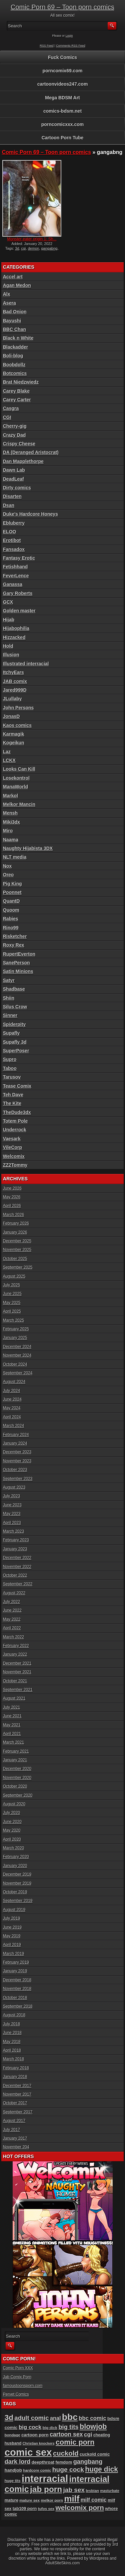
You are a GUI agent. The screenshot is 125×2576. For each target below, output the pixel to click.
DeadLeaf (13, 479)
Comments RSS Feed (70, 45)
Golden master (19, 610)
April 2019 (12, 1944)
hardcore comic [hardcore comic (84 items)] (37, 2470)
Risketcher (15, 936)
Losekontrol (16, 778)
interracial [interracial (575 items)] (45, 2478)
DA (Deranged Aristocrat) (31, 452)
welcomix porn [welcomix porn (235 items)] (80, 2507)
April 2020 (12, 1839)
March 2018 (13, 2059)
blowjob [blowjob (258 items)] (93, 2426)
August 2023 (14, 1487)
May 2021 (12, 1725)
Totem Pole (15, 1121)
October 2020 (15, 1786)
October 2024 (15, 1364)
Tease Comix (17, 1086)
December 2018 (17, 1980)
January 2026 (15, 1232)
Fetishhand (15, 566)
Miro (8, 830)
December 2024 (17, 1346)
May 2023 (12, 1513)
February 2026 (16, 1223)
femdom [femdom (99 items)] (64, 2462)
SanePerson (16, 962)
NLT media (15, 857)
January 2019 (15, 1971)
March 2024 (13, 1425)
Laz (7, 751)
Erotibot (12, 540)
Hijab (8, 619)
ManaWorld (15, 786)
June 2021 (12, 1716)
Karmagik (13, 734)
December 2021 (17, 1663)
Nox (7, 866)
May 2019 (12, 1936)
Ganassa (12, 584)
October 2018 (15, 1997)
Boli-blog (13, 355)
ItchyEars (13, 672)
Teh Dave (13, 1094)
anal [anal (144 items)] (55, 2418)
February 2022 (16, 1645)
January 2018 (15, 2076)
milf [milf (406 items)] (71, 2498)
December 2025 (17, 1241)
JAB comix (15, 681)
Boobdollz (14, 364)
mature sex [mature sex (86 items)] (29, 2500)
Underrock (14, 1129)
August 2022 (14, 1593)
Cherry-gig (15, 426)
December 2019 (17, 1874)
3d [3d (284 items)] (9, 2417)
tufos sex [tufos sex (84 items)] (46, 2509)
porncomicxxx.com (62, 124)
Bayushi (12, 320)
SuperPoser (16, 1050)
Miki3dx (11, 822)
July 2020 (11, 1812)
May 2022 (12, 1619)
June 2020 (12, 1821)
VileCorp (12, 1147)
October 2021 (15, 1681)
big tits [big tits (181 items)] (68, 2426)
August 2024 (14, 1381)
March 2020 (13, 1848)
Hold (8, 646)
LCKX (9, 760)
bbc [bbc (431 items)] (70, 2417)
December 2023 (17, 1452)
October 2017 (15, 2103)
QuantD (11, 901)
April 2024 (12, 1417)
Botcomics (15, 373)
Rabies (10, 918)
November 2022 (17, 1566)
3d (17, 248)
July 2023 (11, 1496)
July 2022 (11, 1601)
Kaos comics (17, 725)
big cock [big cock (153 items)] (30, 2427)
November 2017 (17, 2094)
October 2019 (15, 1892)
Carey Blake (16, 391)
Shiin (8, 998)
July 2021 (11, 1707)
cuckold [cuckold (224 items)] (66, 2453)
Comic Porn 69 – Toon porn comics (62, 7)
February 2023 (16, 1540)
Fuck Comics (62, 57)
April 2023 (12, 1522)
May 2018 (12, 2041)
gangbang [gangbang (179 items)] (88, 2461)
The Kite (12, 1103)
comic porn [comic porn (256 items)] (75, 2442)
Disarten (12, 496)
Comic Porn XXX (18, 2368)
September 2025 (18, 1267)
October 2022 (15, 1575)
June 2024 (12, 1399)
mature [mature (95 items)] (11, 2500)
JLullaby (12, 698)
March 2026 (13, 1214)
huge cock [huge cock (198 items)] (68, 2469)
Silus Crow (15, 1006)
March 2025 (13, 1320)
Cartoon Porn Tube (63, 137)
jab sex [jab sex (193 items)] (74, 2489)
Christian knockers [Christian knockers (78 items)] (39, 2443)
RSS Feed (47, 45)
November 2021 (17, 1672)
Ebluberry (14, 523)
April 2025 (12, 1311)
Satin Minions (18, 971)
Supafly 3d (15, 1042)
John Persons (18, 707)
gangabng (49, 248)
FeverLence (16, 575)
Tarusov (12, 1077)
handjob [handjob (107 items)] (13, 2470)
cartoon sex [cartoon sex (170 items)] (66, 2434)
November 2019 (17, 1883)
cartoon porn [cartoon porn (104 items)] (35, 2434)
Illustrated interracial (26, 663)
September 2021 (18, 1689)
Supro (9, 1059)
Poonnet (12, 892)
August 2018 (14, 2015)
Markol (10, 795)
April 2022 (12, 1628)
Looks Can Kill (19, 769)
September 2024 (18, 1373)
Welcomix (14, 1156)
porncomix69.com (63, 70)
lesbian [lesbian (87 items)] (92, 2491)
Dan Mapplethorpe (23, 461)
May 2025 (12, 1302)
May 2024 (12, 1408)
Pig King (12, 883)
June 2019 (12, 1927)
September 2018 (18, 2006)
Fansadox (14, 549)
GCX (8, 602)
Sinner (10, 1015)
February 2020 (16, 1856)
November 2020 (17, 1777)
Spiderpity (14, 1024)
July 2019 (11, 1918)
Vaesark (12, 1138)
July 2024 (11, 1390)
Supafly (11, 1033)
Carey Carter (17, 399)
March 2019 (13, 1953)
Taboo (10, 1068)
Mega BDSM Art (62, 97)
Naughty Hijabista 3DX (28, 848)
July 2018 (11, 2024)
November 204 (16, 2147)
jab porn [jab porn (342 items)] (46, 2489)
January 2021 (15, 1760)
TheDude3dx (17, 1112)
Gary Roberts (18, 593)
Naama (10, 839)
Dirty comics (17, 487)
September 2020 (18, 1795)
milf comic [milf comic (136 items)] (94, 2500)
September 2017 (18, 2112)
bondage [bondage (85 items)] (12, 2435)
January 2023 (15, 1549)
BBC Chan (14, 329)
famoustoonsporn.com (23, 2385)
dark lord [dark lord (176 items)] (18, 2461)
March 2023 (13, 1531)
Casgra (11, 408)
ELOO (9, 531)
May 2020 (12, 1830)
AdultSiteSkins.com (62, 2563)
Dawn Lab (14, 470)
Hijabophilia (16, 628)
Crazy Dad (14, 435)
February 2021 (16, 1751)
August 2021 (14, 1698)
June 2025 (12, 1293)
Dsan (8, 505)
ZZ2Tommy (15, 1165)
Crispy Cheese (19, 443)
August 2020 (14, 1804)
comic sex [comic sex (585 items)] (28, 2452)
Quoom (11, 910)
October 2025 (15, 1258)
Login (69, 35)
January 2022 (15, 1654)
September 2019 (18, 1900)
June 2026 (12, 1188)
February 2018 (16, 2068)
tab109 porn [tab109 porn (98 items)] (25, 2508)
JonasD (11, 716)
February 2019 (16, 1962)
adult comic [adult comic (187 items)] (31, 2417)
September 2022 (18, 1584)
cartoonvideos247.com (62, 84)
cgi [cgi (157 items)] (88, 2434)
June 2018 (12, 2032)
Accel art (13, 276)
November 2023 (17, 1461)
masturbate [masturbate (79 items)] (109, 2491)
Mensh (10, 813)
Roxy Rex (13, 945)
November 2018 (17, 1988)
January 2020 (15, 1865)
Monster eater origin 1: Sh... (32, 239)
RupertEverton (19, 954)
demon (33, 248)
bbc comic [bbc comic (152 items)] (92, 2418)
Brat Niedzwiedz (21, 382)
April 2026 (12, 1205)
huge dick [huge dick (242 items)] (101, 2469)
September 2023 (18, 1478)
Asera (9, 303)
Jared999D (15, 690)
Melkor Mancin (19, 804)
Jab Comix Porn (17, 2377)
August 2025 (14, 1276)
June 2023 (12, 1505)
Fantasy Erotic (19, 558)
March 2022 (13, 1637)
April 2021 (12, 1733)
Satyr (9, 980)
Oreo (8, 874)
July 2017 (11, 2129)
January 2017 (15, 2138)
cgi (23, 248)
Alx (6, 294)
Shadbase (14, 989)
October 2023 (15, 1469)
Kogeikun (13, 742)
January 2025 (15, 1337)
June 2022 (12, 1610)
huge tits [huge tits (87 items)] (13, 2481)
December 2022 (17, 1557)
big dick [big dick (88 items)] (50, 2427)
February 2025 (16, 1329)
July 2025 (11, 1285)
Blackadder (15, 347)
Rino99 (11, 927)
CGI (7, 417)
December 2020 (17, 1768)
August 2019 (14, 1909)
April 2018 (12, 2050)
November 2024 (17, 1355)
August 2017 (14, 2120)
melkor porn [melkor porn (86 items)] (52, 2500)
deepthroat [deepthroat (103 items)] (43, 2462)
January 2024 (15, 1443)
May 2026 (12, 1197)
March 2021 (13, 1742)
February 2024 (16, 1434)
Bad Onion (15, 311)
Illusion (11, 654)
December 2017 (17, 2085)
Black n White (18, 338)
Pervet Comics (16, 2394)
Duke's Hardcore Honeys (30, 514)
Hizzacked (14, 637)
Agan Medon (17, 285)
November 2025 (17, 1249)
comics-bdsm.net (62, 111)
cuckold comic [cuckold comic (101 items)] (95, 2454)
